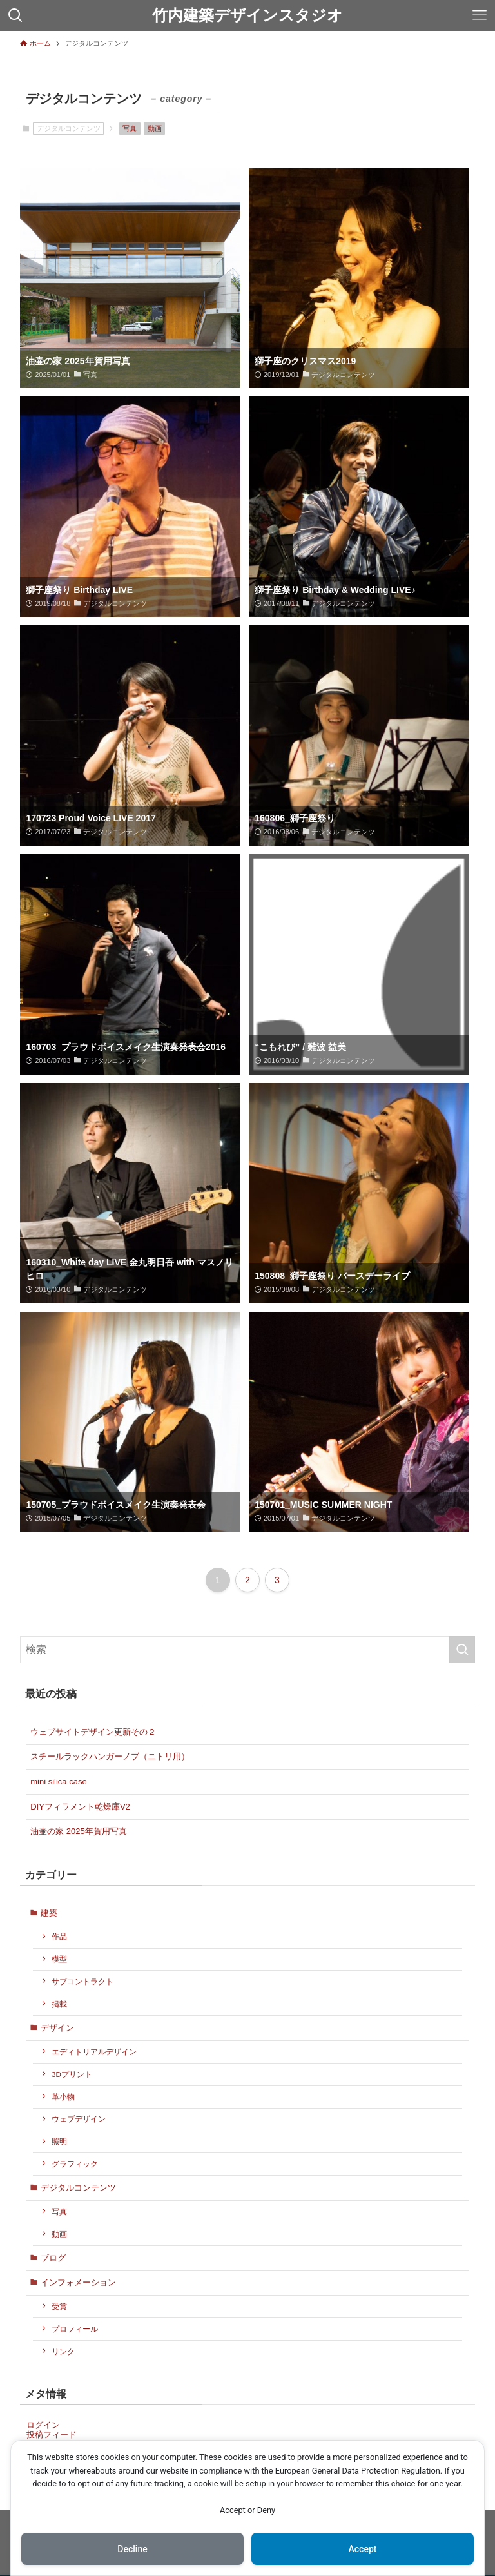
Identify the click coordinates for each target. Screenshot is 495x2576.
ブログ (53, 2258)
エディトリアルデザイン (94, 2051)
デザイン (57, 2028)
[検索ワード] (248, 1649)
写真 (129, 128)
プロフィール (75, 2329)
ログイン (43, 2425)
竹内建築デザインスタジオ (247, 15)
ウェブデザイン (79, 2118)
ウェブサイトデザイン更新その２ (93, 1732)
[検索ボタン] (15, 15)
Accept (363, 2549)
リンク (63, 2351)
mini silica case (58, 1781)
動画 (155, 128)
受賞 (59, 2306)
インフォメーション (78, 2282)
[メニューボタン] (479, 15)
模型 (59, 1959)
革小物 (63, 2097)
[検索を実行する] (462, 1649)
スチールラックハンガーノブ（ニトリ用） (109, 1756)
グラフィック (75, 2164)
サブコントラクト (82, 1981)
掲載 (59, 2004)
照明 (59, 2141)
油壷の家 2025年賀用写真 (78, 1831)
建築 (49, 1913)
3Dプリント (72, 2074)
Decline (132, 2549)
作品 (59, 1936)
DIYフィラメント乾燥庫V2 (80, 1806)
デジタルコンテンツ (78, 2187)
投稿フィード (51, 2434)
